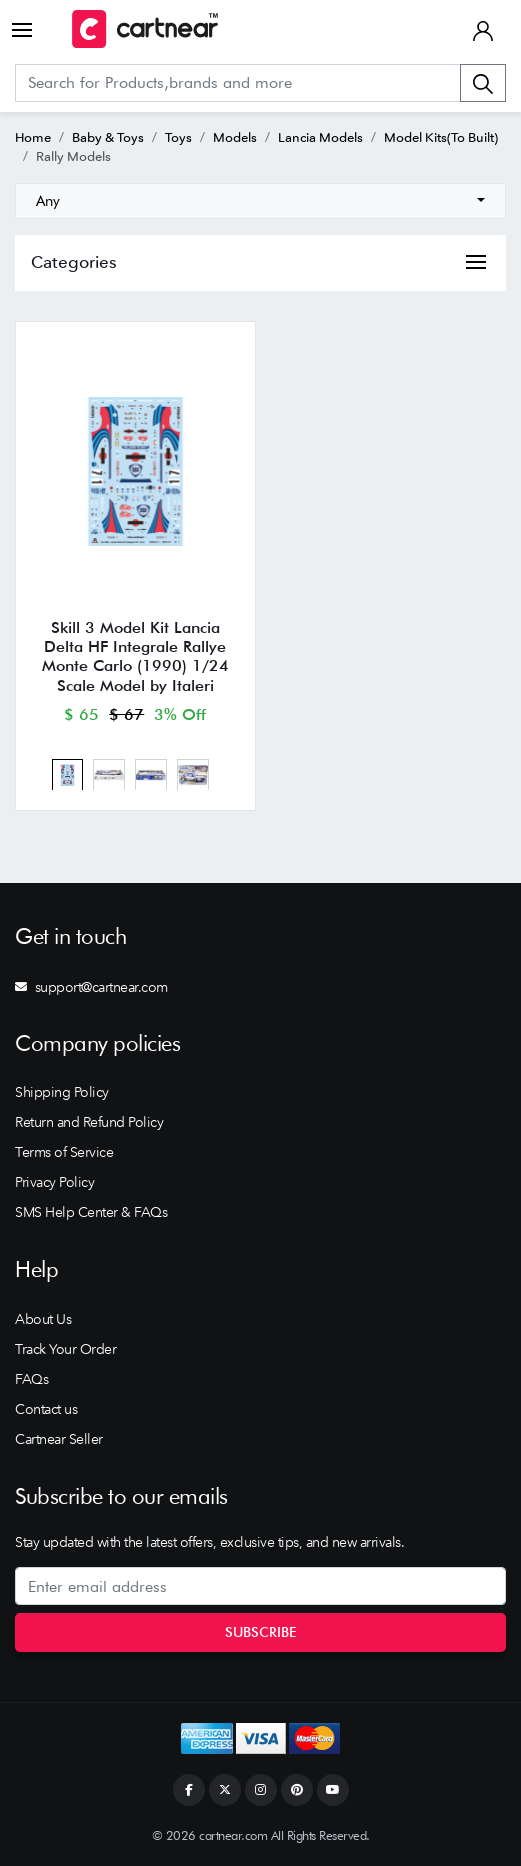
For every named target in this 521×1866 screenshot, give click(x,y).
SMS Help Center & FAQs (91, 1212)
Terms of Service (64, 1152)
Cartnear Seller (59, 1439)
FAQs (31, 1379)
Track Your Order (65, 1349)
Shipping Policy (62, 1092)
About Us (43, 1319)
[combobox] (260, 201)
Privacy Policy (54, 1182)
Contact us (46, 1409)
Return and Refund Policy (89, 1122)
